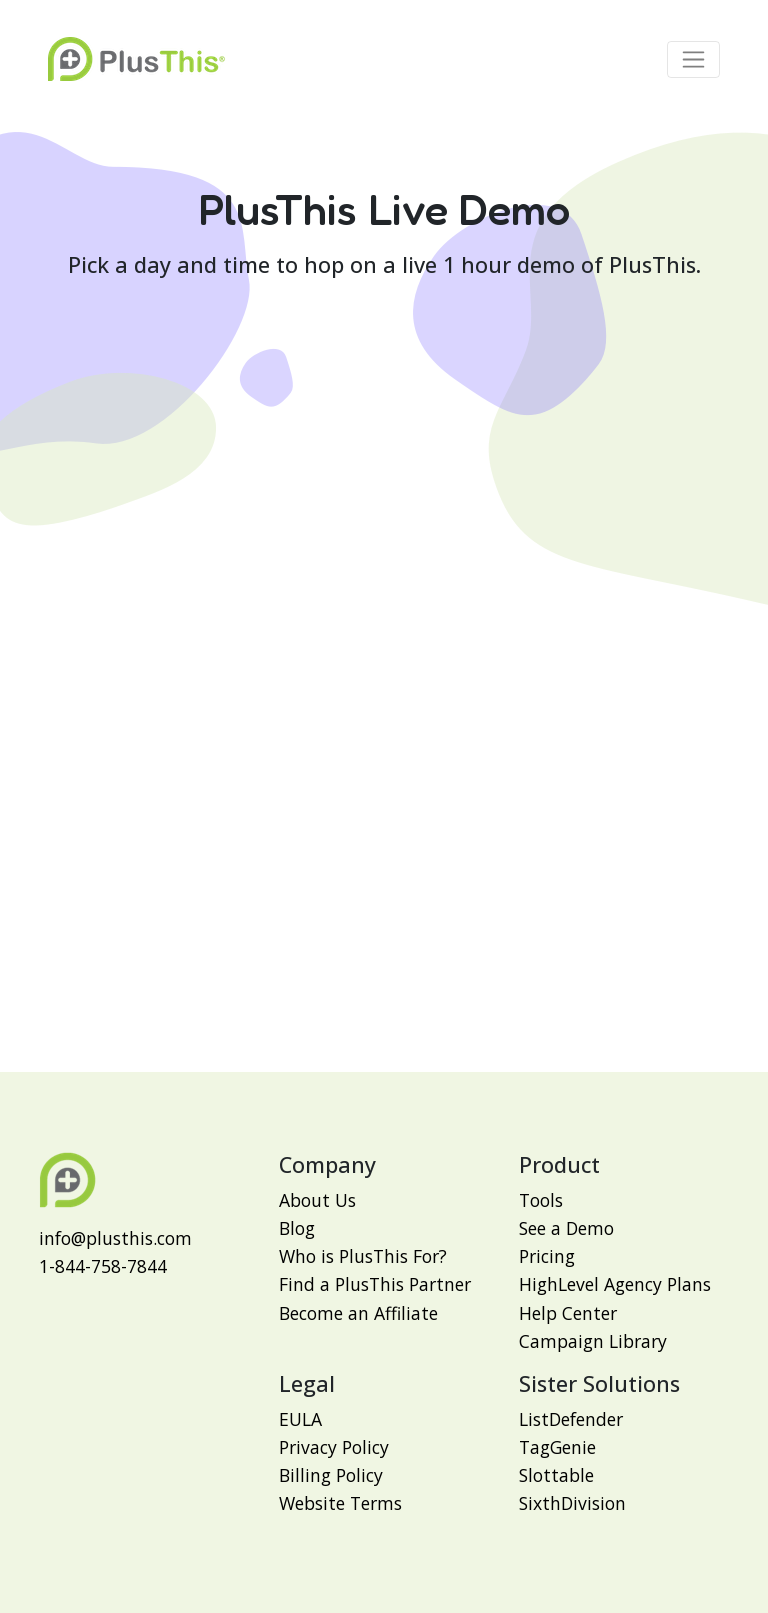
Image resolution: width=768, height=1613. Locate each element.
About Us (317, 1200)
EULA (300, 1419)
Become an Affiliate (358, 1313)
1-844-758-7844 (103, 1266)
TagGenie (557, 1447)
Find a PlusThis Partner (375, 1284)
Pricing (547, 1256)
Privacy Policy (334, 1447)
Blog (297, 1228)
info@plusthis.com (115, 1238)
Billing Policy (331, 1475)
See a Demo (566, 1228)
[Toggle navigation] (693, 59)
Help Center (568, 1313)
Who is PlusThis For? (363, 1256)
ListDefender (571, 1419)
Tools (541, 1200)
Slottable (556, 1475)
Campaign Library (593, 1341)
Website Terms (340, 1503)
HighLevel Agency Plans (615, 1284)
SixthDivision (572, 1503)
